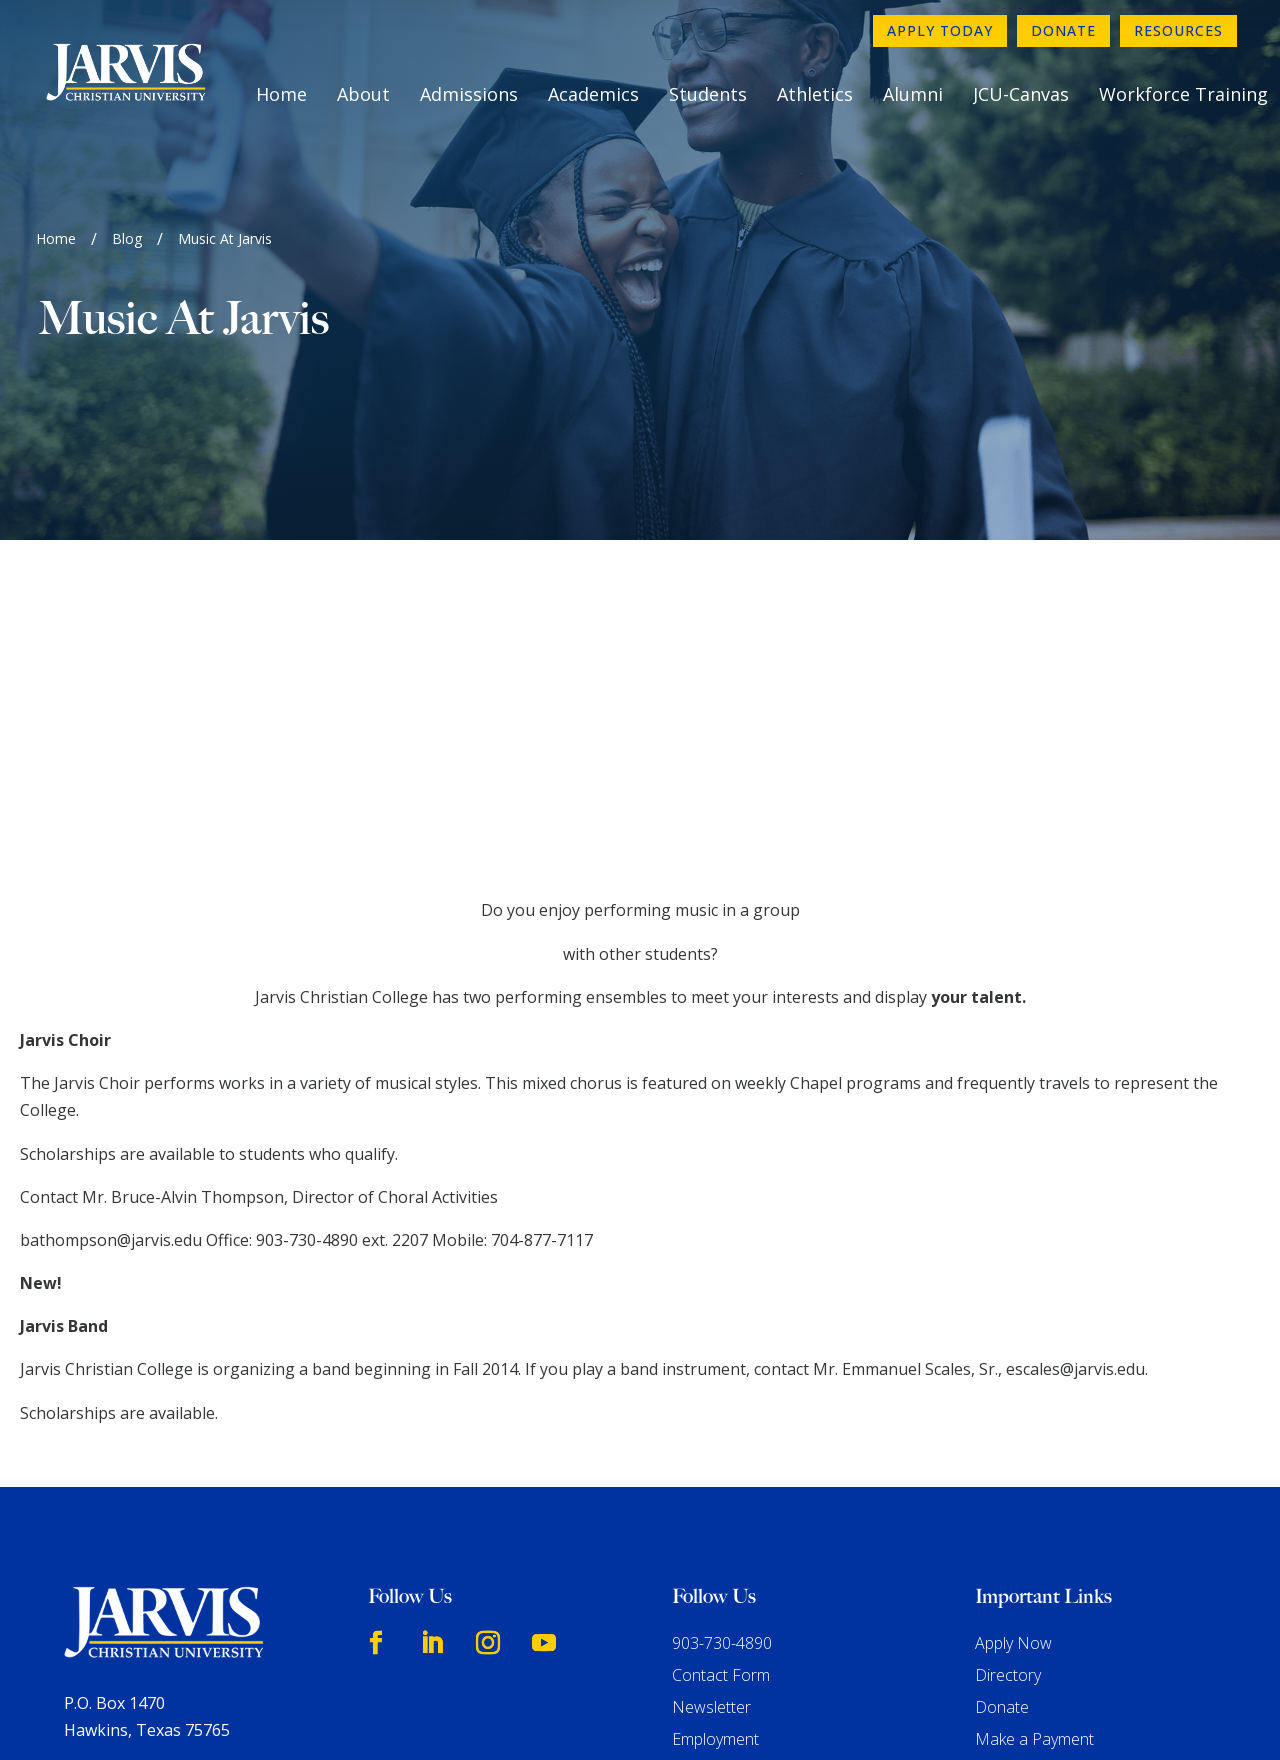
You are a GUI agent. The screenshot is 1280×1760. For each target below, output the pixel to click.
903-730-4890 (722, 1346)
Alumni (913, 94)
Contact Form (721, 1378)
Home (281, 94)
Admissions (469, 94)
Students (708, 94)
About (363, 94)
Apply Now (1013, 1346)
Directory (1008, 1378)
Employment (715, 1442)
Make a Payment (1034, 1442)
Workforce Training (1183, 94)
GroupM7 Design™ (845, 1716)
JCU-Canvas (1021, 94)
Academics (593, 94)
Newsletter (711, 1410)
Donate (1063, 30)
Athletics (815, 94)
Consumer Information (753, 1474)
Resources (1178, 30)
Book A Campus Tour (1051, 1474)
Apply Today (940, 30)
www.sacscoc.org (317, 1663)
